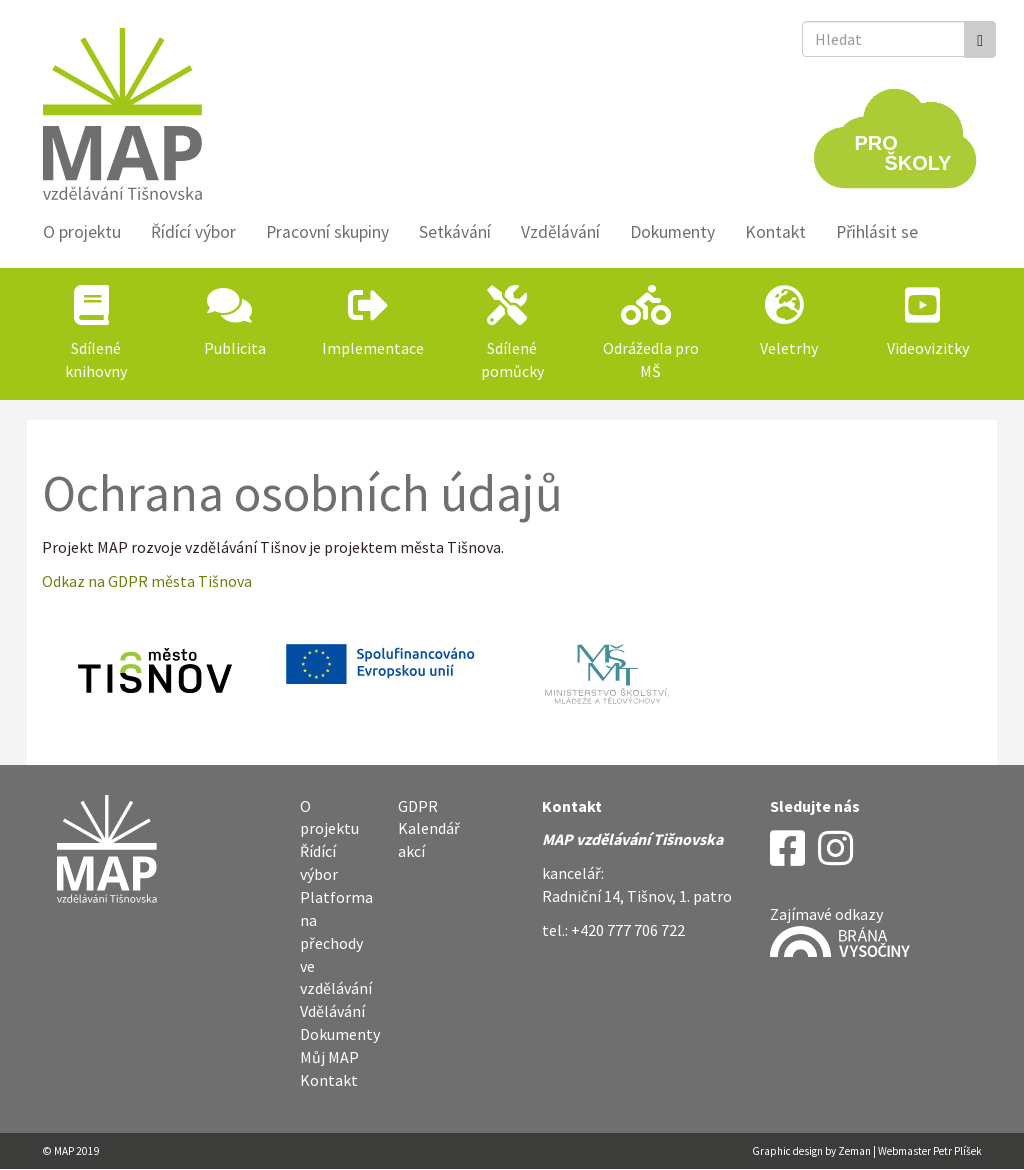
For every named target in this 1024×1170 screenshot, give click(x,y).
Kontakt (775, 232)
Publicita (235, 348)
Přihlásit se (877, 232)
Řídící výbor (193, 232)
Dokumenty (672, 232)
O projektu (82, 232)
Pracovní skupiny (327, 232)
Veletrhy (789, 348)
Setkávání (455, 232)
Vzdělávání (560, 232)
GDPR (418, 806)
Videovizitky (928, 348)
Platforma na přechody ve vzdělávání (336, 942)
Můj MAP (329, 1057)
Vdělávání (332, 1011)
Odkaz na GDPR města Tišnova (147, 581)
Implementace (373, 348)
